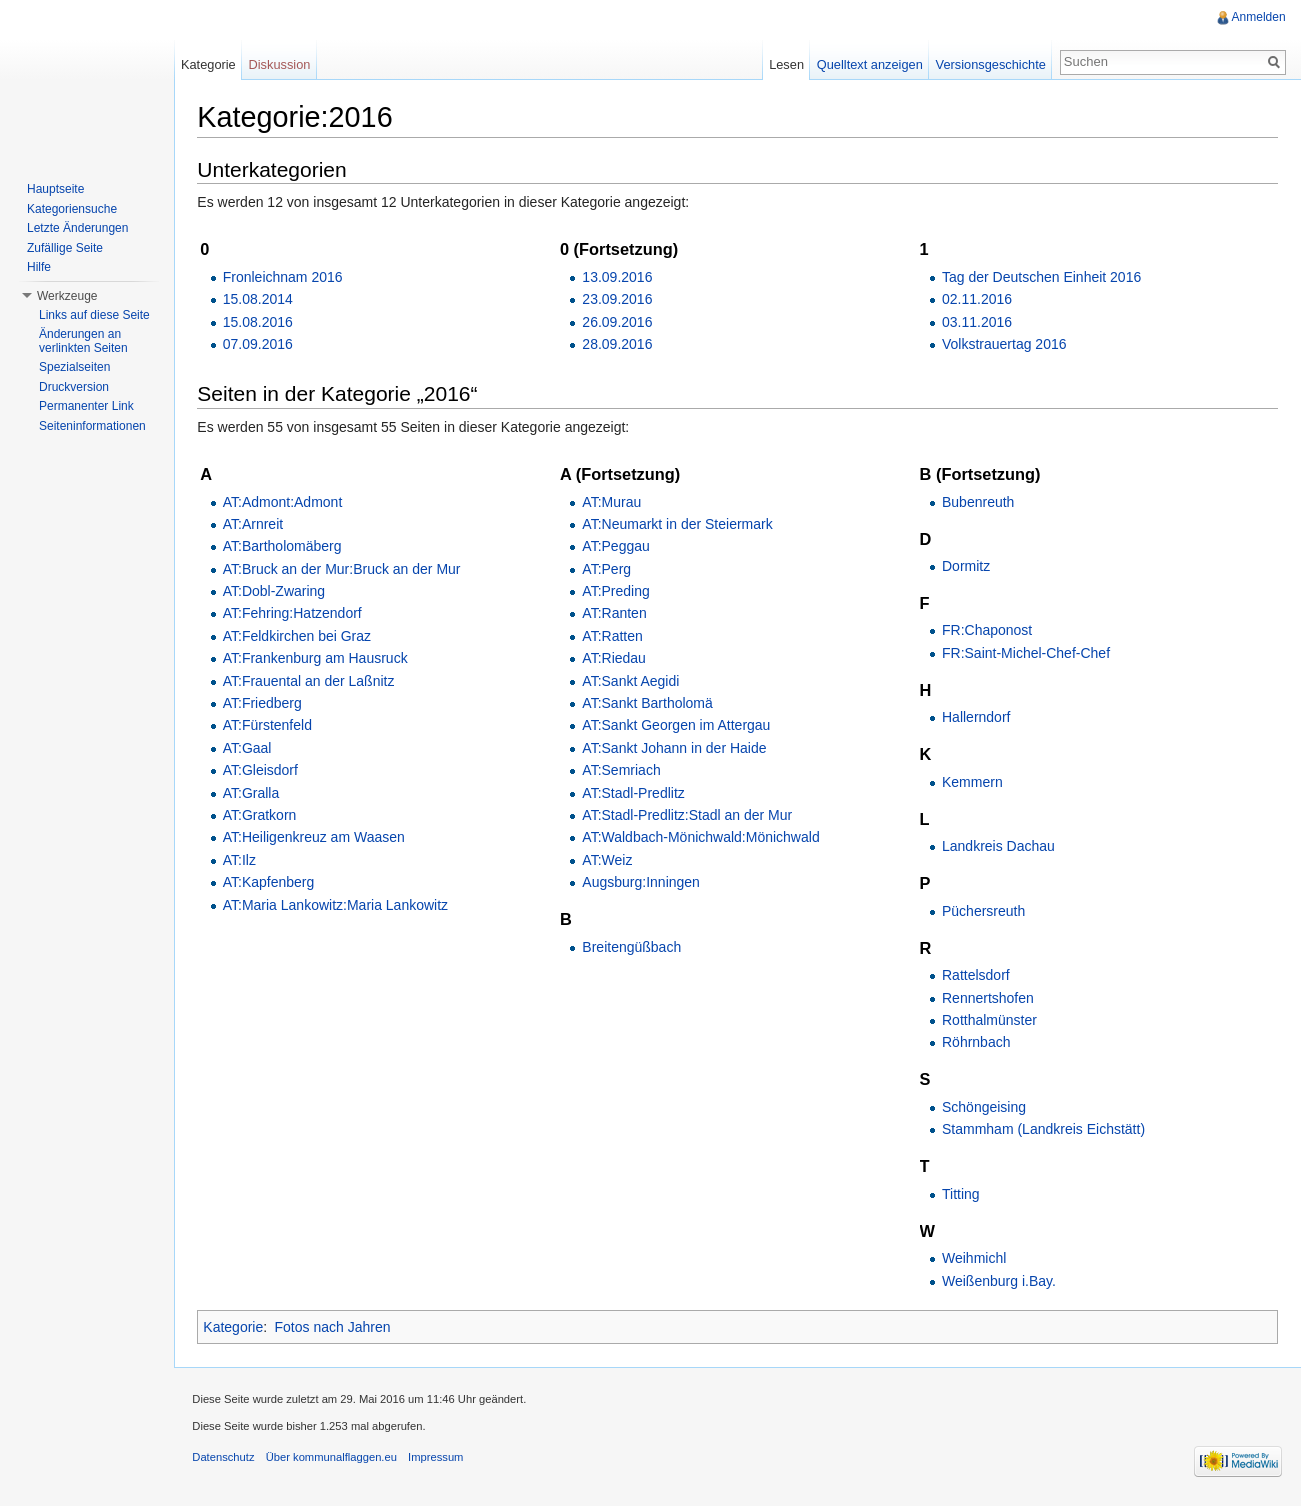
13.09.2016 (619, 277)
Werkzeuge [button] (67, 296)
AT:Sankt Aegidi (632, 681)
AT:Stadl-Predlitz (635, 793)
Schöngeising (984, 1107)
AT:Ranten (616, 614)
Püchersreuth (983, 911)
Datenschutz (227, 1460)
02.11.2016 (977, 300)
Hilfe (39, 267)
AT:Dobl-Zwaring (277, 592)
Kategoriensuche (72, 209)
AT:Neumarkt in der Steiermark (679, 525)
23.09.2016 (619, 300)
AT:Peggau (617, 547)
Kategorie (237, 1328)
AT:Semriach (623, 771)
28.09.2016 (619, 345)
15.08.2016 (261, 322)
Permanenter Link (86, 406)
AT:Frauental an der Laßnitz (312, 681)
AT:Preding (617, 592)
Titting (961, 1194)
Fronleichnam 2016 (286, 277)
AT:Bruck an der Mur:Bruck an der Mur (345, 569)
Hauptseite (55, 189)
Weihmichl (974, 1259)
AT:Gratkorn (263, 816)
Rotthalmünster (989, 1021)
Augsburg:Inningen (643, 883)
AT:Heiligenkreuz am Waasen (317, 838)
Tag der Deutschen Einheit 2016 (1041, 277)
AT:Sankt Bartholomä (649, 704)
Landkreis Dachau (998, 847)
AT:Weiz (609, 860)
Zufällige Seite (65, 248)
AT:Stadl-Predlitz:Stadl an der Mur (689, 816)
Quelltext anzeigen (869, 64)
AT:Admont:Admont (286, 502)
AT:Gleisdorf (263, 771)
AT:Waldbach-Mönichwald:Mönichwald (702, 838)
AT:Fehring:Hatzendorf (295, 614)
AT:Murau (613, 502)
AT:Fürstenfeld (270, 726)
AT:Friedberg (265, 704)
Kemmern (972, 782)
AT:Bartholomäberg (285, 547)
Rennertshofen (988, 998)
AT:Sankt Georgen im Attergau (678, 726)
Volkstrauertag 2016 (1004, 345)
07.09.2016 (261, 345)
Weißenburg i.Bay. (999, 1281)
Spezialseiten (74, 367)
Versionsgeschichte (989, 64)
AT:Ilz (242, 860)
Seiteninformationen (92, 426)
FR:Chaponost (987, 631)
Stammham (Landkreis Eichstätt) (1043, 1130)
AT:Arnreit (256, 525)
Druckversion (74, 387)
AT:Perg (608, 569)
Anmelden (1258, 17)
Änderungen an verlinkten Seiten (83, 341)
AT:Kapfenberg (272, 883)
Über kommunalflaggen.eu (334, 1460)
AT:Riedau (616, 659)
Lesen (785, 64)
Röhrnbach (976, 1043)
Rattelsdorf (976, 976)
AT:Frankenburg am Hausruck (318, 659)
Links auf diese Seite (94, 315)
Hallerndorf (976, 718)
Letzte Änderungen (77, 228)
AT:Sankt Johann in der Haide (676, 748)
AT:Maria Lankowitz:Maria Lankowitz (338, 905)
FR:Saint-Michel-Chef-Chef (1026, 653)
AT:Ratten (614, 637)
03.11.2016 (977, 322)
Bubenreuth (978, 502)
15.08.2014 (261, 300)
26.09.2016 (619, 322)
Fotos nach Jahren (336, 1328)
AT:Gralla (254, 793)
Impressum (439, 1460)
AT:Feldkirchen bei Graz (300, 637)
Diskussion (282, 64)
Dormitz (966, 567)
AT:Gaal (250, 748)
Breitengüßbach (633, 947)
